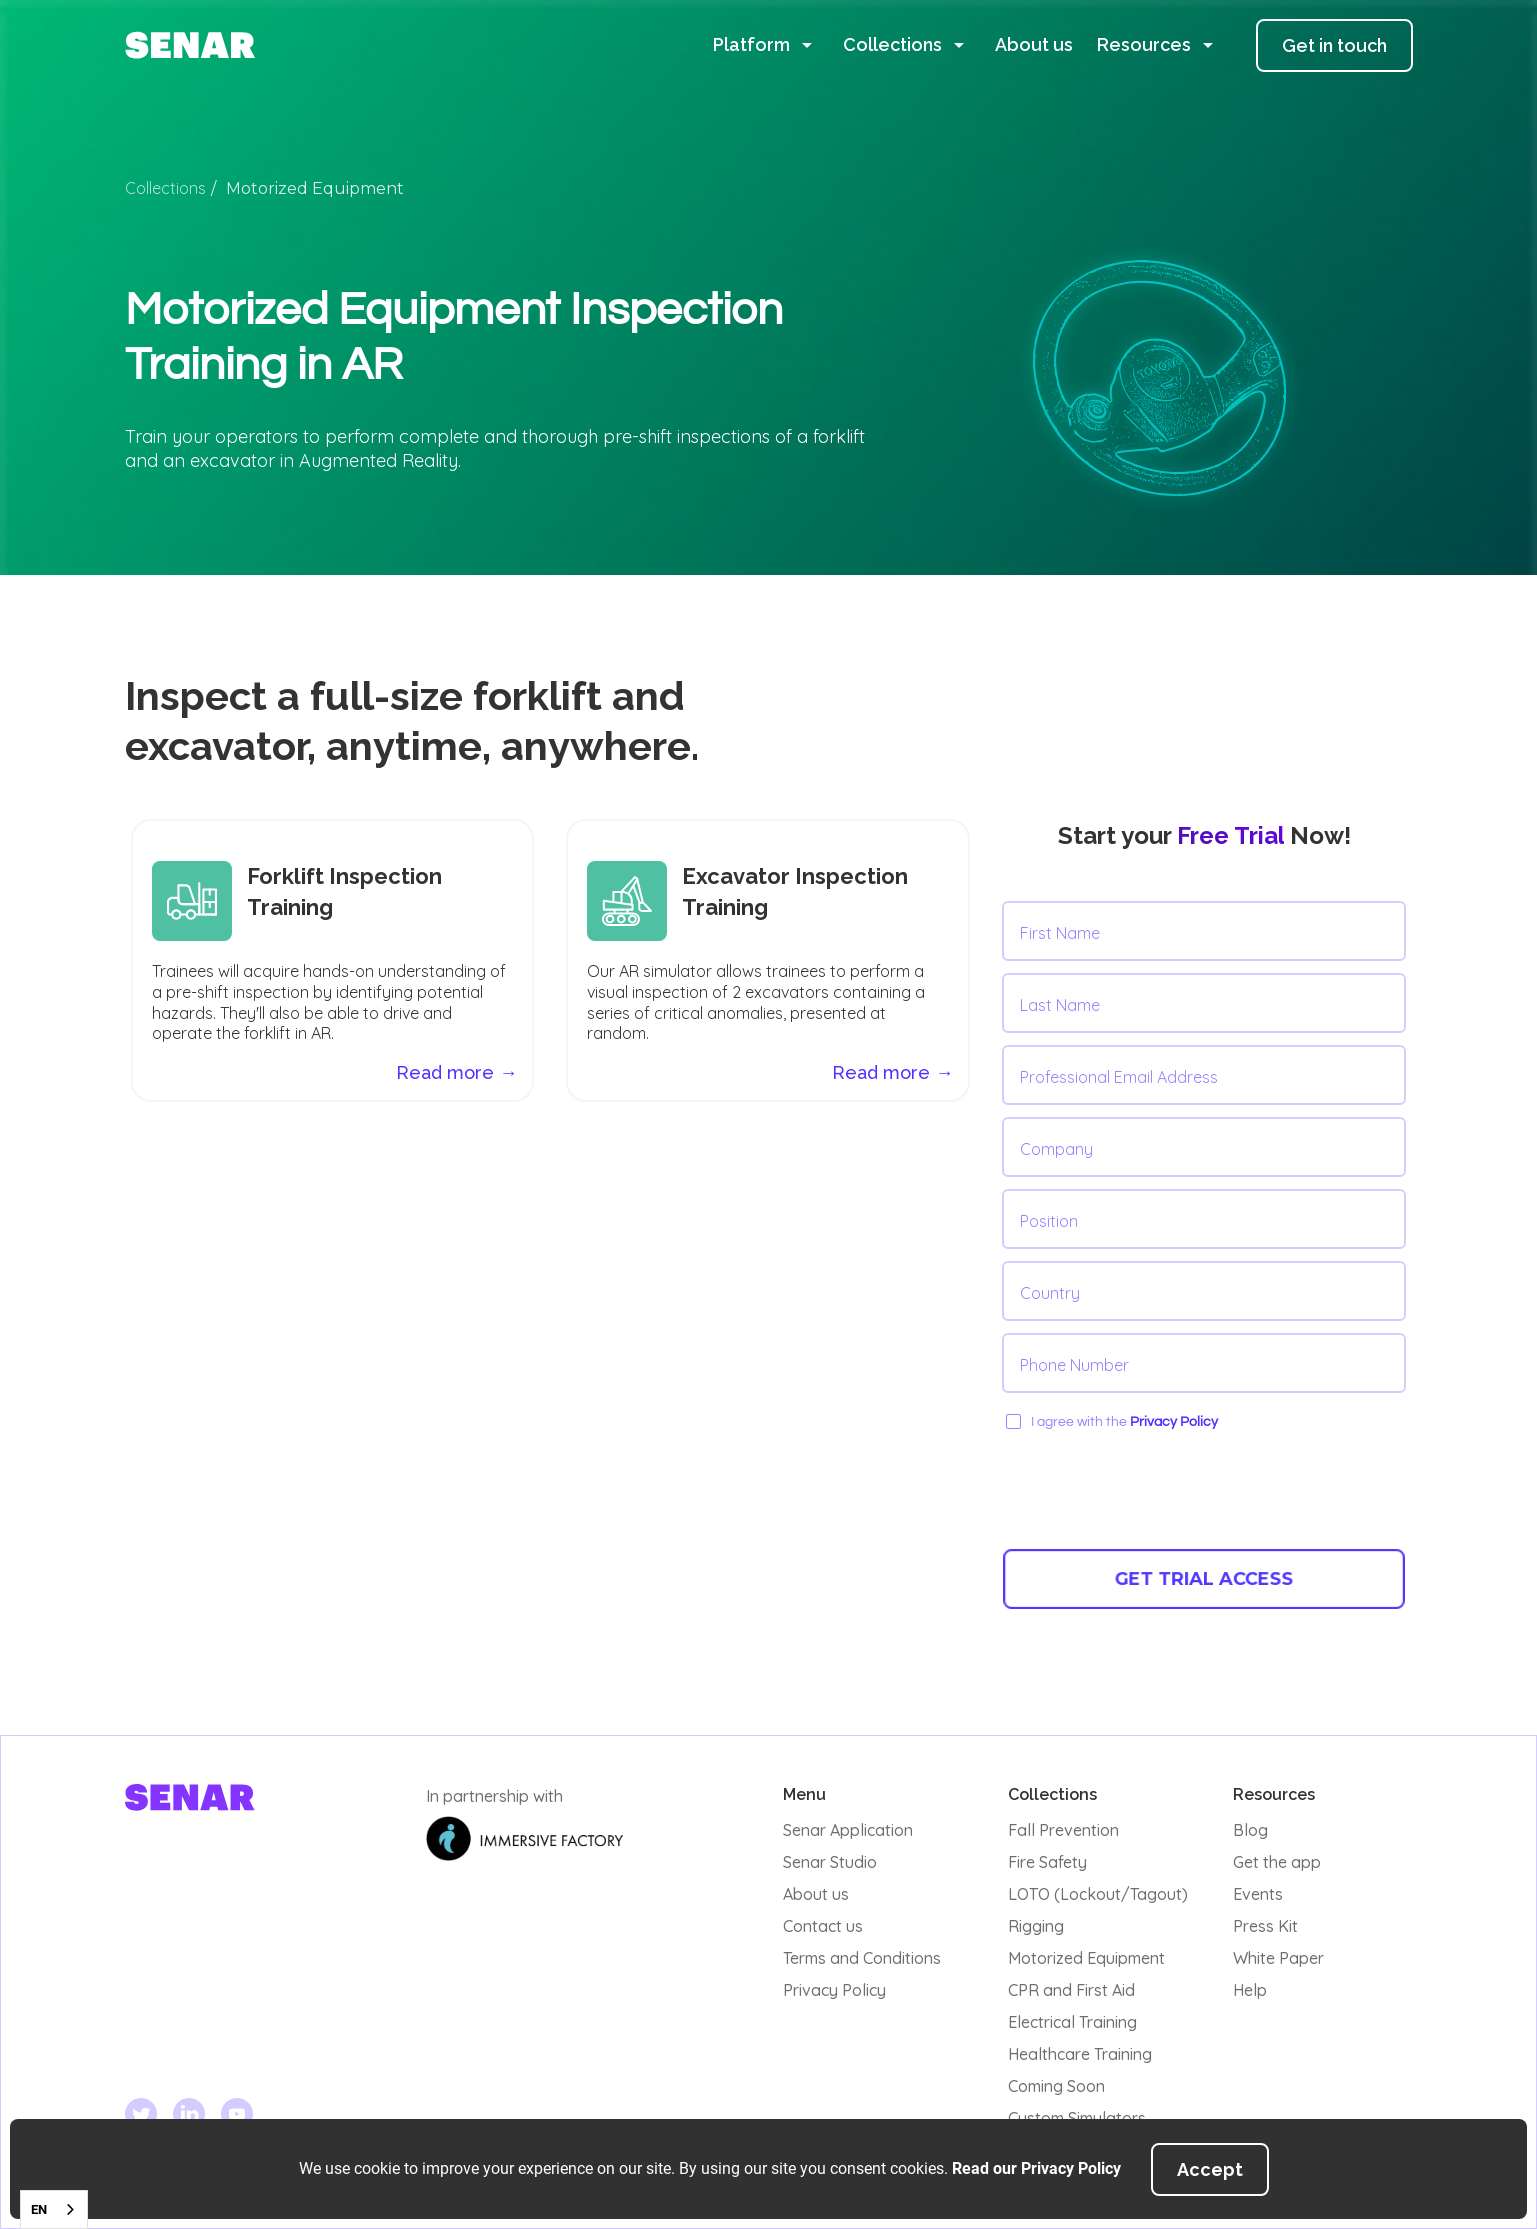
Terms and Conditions (862, 1958)
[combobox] (54, 2209)
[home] (190, 45)
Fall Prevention (1063, 1830)
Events (1258, 1894)
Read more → (892, 1072)
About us (1034, 44)
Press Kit (1265, 1926)
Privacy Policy (1174, 1422)
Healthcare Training (1080, 2054)
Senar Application (848, 1830)
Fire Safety (1047, 1862)
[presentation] (1154, 1490)
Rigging (1036, 1926)
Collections (165, 188)
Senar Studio (830, 1862)
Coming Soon (1056, 2086)
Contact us (823, 1926)
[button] (766, 45)
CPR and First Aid (1071, 1990)
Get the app (1277, 1862)
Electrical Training (1072, 2022)
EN (39, 2209)
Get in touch (1334, 45)
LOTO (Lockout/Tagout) (1098, 1894)
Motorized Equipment (1086, 1958)
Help (1250, 1990)
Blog (1250, 1830)
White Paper (1278, 1958)
